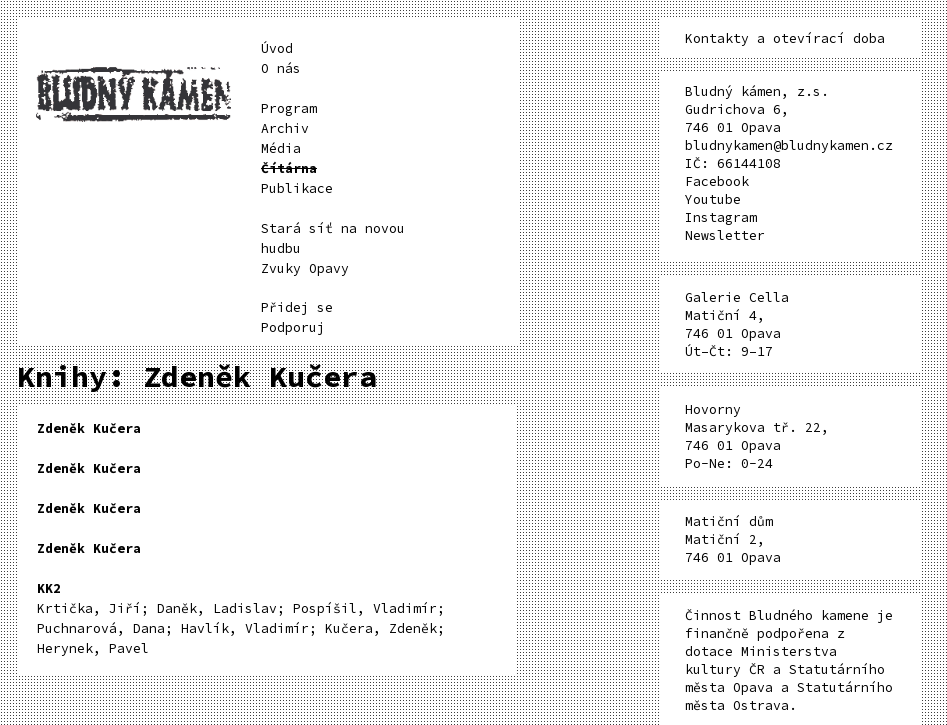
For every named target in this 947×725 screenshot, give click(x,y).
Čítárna (289, 168)
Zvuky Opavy (305, 268)
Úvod (277, 48)
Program (289, 108)
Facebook (717, 181)
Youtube (713, 199)
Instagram (721, 217)
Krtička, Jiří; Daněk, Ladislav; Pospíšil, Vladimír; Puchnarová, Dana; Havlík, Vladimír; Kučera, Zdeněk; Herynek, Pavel (241, 618)
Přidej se (297, 307)
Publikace (297, 188)
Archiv (285, 128)
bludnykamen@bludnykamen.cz (789, 145)
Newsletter (725, 235)
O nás (281, 68)
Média (281, 148)
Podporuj (293, 327)
